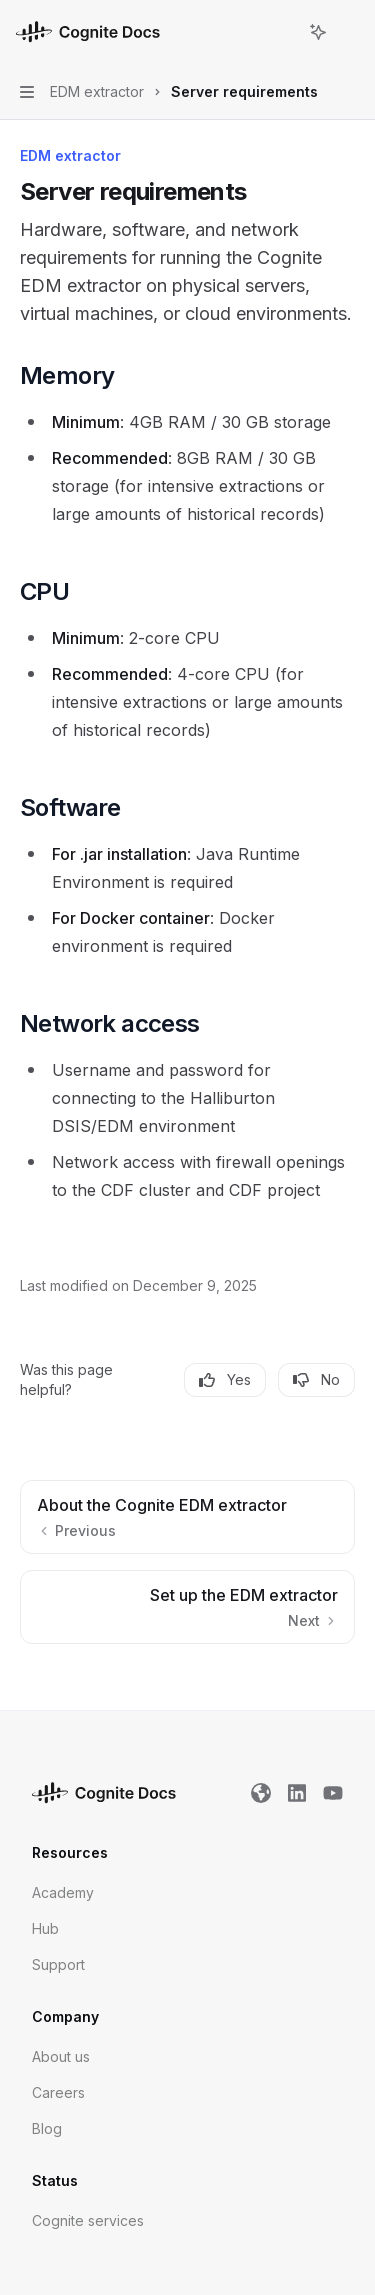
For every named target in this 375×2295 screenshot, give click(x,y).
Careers (58, 2092)
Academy (63, 1892)
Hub (45, 1928)
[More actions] (349, 32)
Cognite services (88, 2220)
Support (58, 1964)
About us (61, 2056)
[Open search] (281, 32)
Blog (47, 2128)
